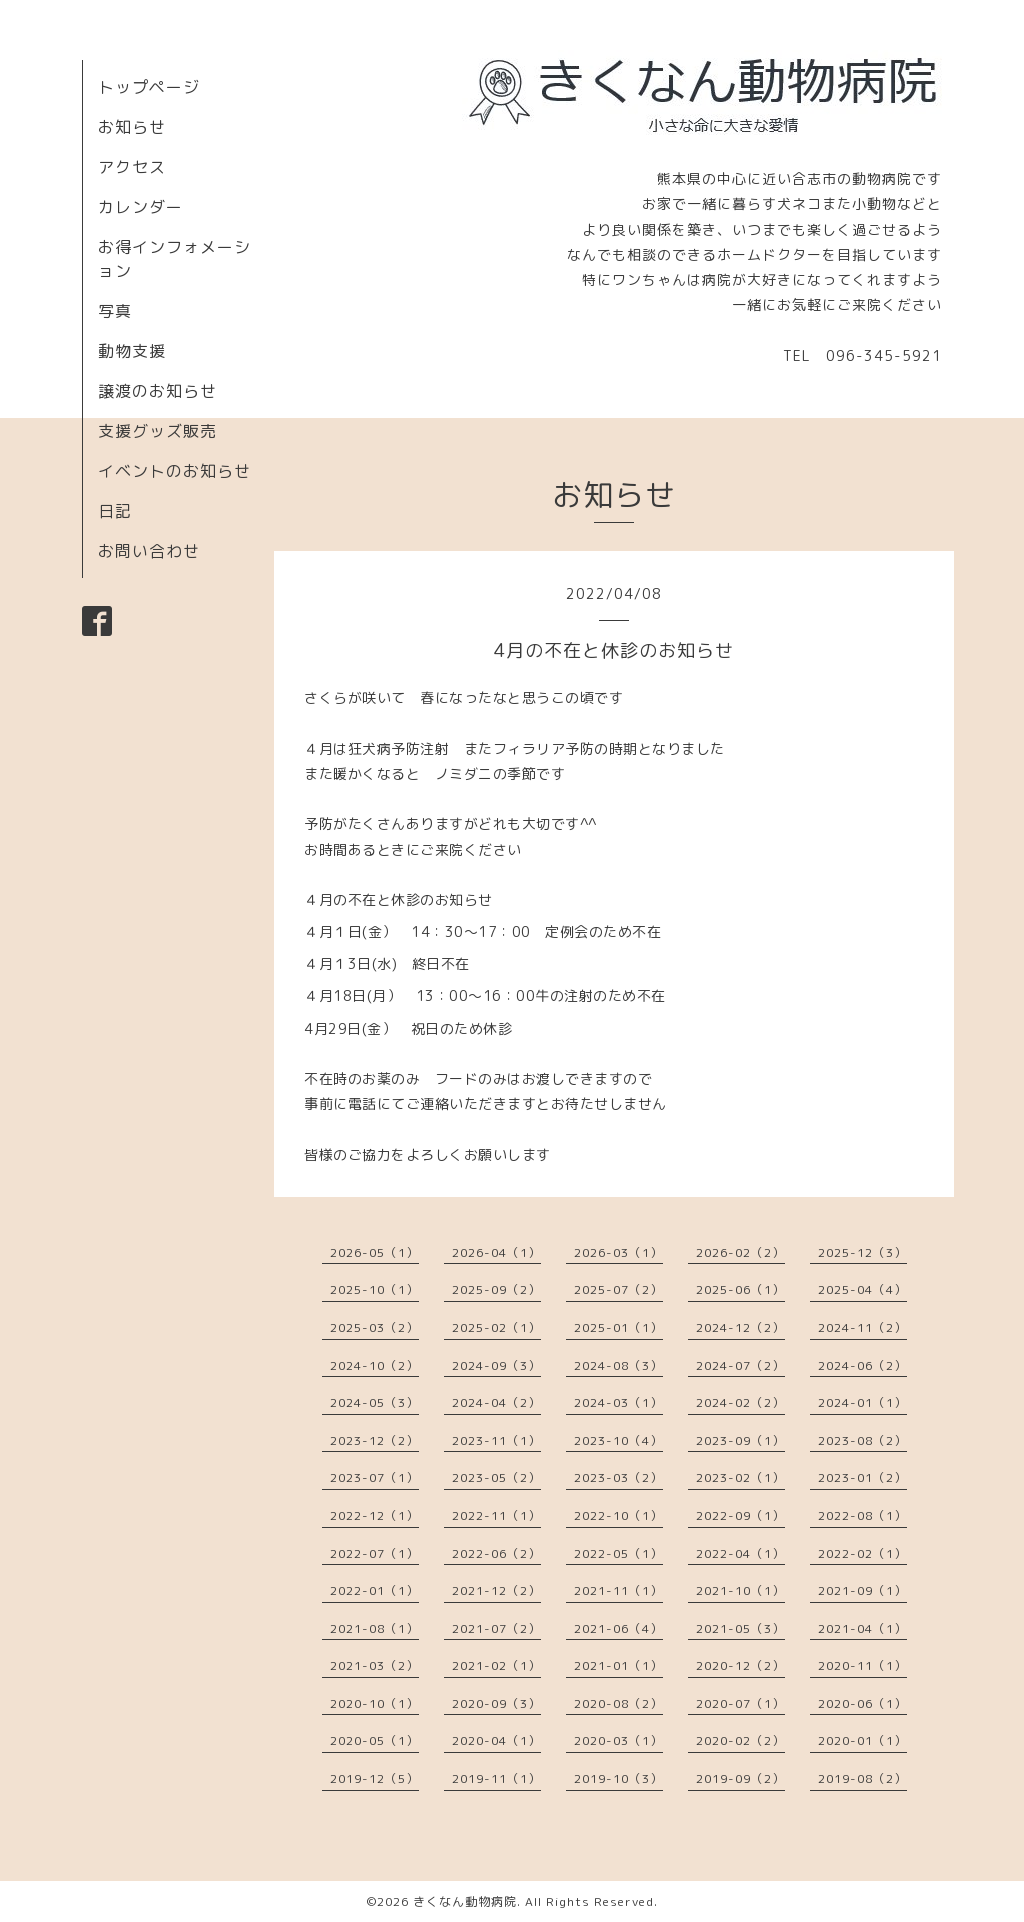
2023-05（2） (496, 1477)
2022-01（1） (374, 1590)
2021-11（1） (618, 1590)
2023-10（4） (618, 1440)
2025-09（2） (496, 1289)
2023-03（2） (618, 1477)
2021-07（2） (496, 1628)
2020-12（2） (740, 1665)
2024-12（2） (740, 1327)
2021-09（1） (862, 1590)
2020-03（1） (618, 1740)
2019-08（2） (862, 1778)
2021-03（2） (374, 1665)
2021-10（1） (740, 1590)
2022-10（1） (618, 1515)
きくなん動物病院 (465, 1901)
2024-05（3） (374, 1402)
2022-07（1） (374, 1553)
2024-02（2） (740, 1402)
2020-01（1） (862, 1740)
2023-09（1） (740, 1440)
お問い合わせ (149, 551)
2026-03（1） (618, 1252)
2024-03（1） (618, 1402)
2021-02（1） (496, 1665)
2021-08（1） (374, 1628)
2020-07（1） (740, 1703)
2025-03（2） (374, 1327)
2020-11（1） (862, 1665)
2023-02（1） (740, 1477)
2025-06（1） (740, 1289)
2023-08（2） (862, 1440)
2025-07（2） (618, 1289)
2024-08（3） (618, 1365)
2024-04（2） (496, 1402)
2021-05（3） (740, 1628)
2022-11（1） (496, 1515)
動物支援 (132, 351)
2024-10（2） (374, 1365)
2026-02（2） (740, 1252)
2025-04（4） (862, 1289)
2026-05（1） (374, 1252)
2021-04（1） (862, 1628)
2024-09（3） (496, 1365)
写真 (115, 311)
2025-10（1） (374, 1289)
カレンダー (140, 207)
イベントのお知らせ (174, 471)
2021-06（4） (618, 1628)
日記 (115, 511)
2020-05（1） (374, 1740)
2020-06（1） (862, 1703)
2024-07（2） (740, 1365)
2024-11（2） (862, 1327)
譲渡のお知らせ (157, 391)
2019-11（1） (496, 1778)
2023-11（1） (496, 1440)
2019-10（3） (618, 1778)
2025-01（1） (618, 1327)
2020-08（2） (618, 1703)
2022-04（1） (740, 1553)
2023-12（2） (374, 1440)
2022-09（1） (740, 1515)
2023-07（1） (374, 1477)
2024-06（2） (862, 1365)
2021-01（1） (618, 1665)
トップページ (149, 87)
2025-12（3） (862, 1252)
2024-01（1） (862, 1402)
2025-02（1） (496, 1327)
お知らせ (132, 127)
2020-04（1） (496, 1740)
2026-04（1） (496, 1252)
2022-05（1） (618, 1553)
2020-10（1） (374, 1703)
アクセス (132, 167)
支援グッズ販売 (157, 431)
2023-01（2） (862, 1477)
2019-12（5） (374, 1778)
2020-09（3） (496, 1703)
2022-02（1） (862, 1553)
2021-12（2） (496, 1590)
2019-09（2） (740, 1778)
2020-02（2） (740, 1740)
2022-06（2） (496, 1553)
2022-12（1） (374, 1515)
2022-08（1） (862, 1515)
